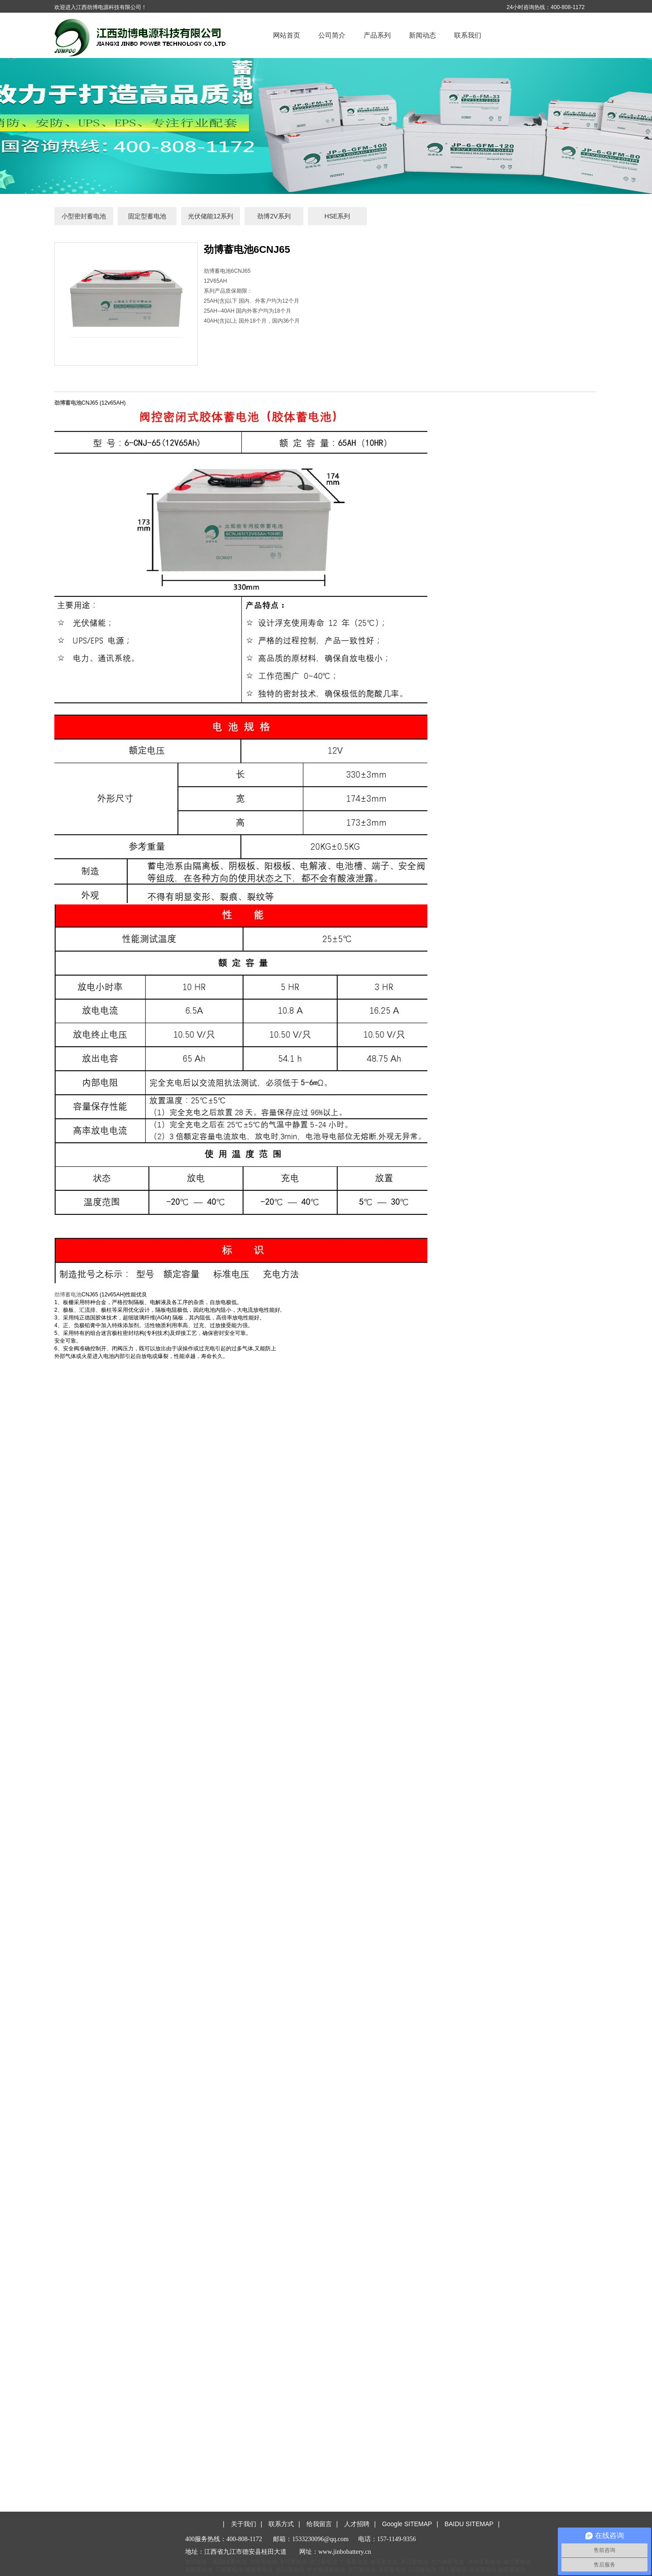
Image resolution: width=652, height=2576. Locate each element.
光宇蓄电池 (361, 2569)
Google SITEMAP (407, 2524)
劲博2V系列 (273, 216)
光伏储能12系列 (210, 216)
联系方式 (281, 2524)
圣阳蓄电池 (392, 2569)
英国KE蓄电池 (229, 2562)
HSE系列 (337, 216)
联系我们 (467, 35)
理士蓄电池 (452, 2569)
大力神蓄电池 (447, 2562)
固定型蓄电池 (147, 216)
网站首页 (286, 35)
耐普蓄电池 (511, 2569)
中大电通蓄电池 (326, 2569)
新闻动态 (422, 35)
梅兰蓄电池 (517, 2562)
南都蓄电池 (259, 2569)
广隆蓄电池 (354, 2562)
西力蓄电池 (323, 2562)
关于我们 (243, 2524)
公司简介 (331, 35)
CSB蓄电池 (422, 2569)
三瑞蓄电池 (229, 2569)
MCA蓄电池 (290, 2569)
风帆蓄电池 (198, 2569)
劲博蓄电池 (68, 1294)
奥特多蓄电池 (484, 2562)
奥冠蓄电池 (414, 2562)
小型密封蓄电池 (84, 216)
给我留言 (319, 2524)
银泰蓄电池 (384, 2562)
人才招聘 (356, 2524)
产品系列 (377, 35)
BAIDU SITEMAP (469, 2524)
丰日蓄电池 (293, 2562)
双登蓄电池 (482, 2569)
